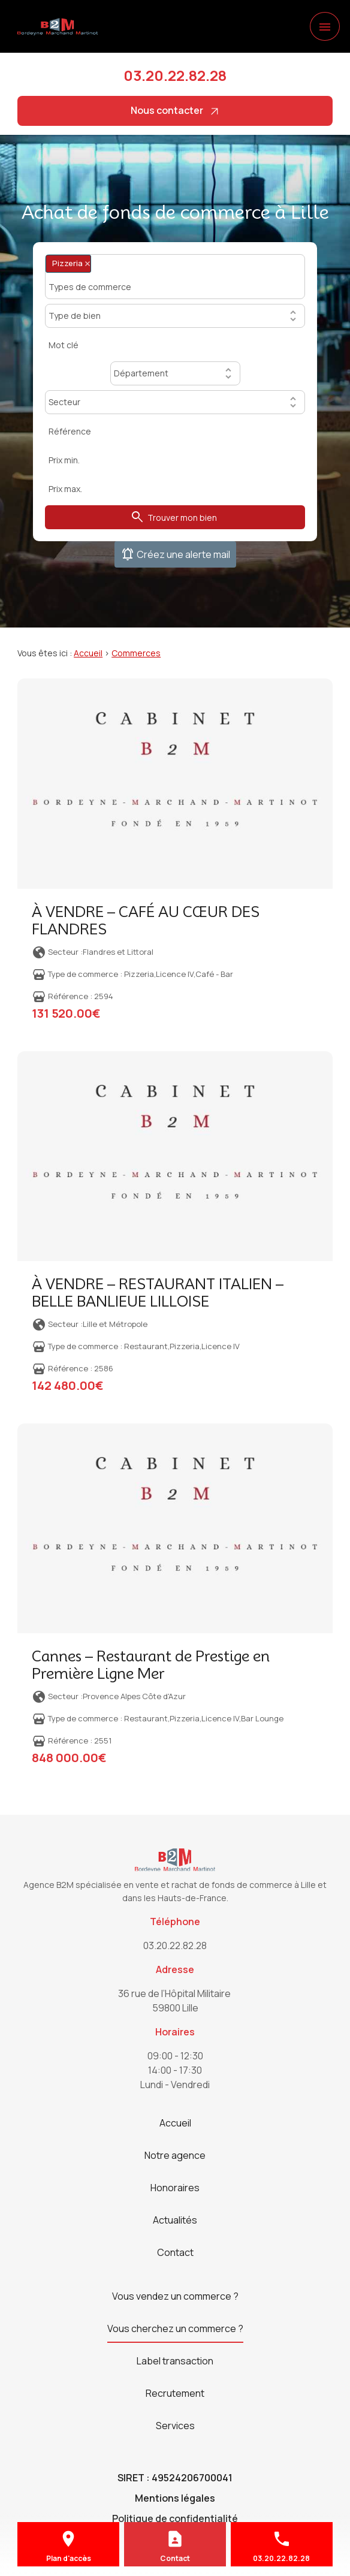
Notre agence (175, 2155)
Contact (175, 2252)
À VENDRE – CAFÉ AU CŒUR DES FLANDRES (146, 920)
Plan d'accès (68, 2558)
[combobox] (175, 276)
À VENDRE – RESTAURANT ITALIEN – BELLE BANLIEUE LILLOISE (157, 1292)
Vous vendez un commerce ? (175, 2296)
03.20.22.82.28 (175, 75)
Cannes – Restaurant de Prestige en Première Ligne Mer (151, 1665)
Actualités (175, 2220)
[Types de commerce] (94, 286)
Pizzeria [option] (68, 263)
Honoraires (175, 2187)
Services (175, 2425)
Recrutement (175, 2393)
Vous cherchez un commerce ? (175, 2328)
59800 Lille (175, 2000)
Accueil (88, 653)
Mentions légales (175, 2498)
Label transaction (175, 2360)
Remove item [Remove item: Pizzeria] (87, 263)
